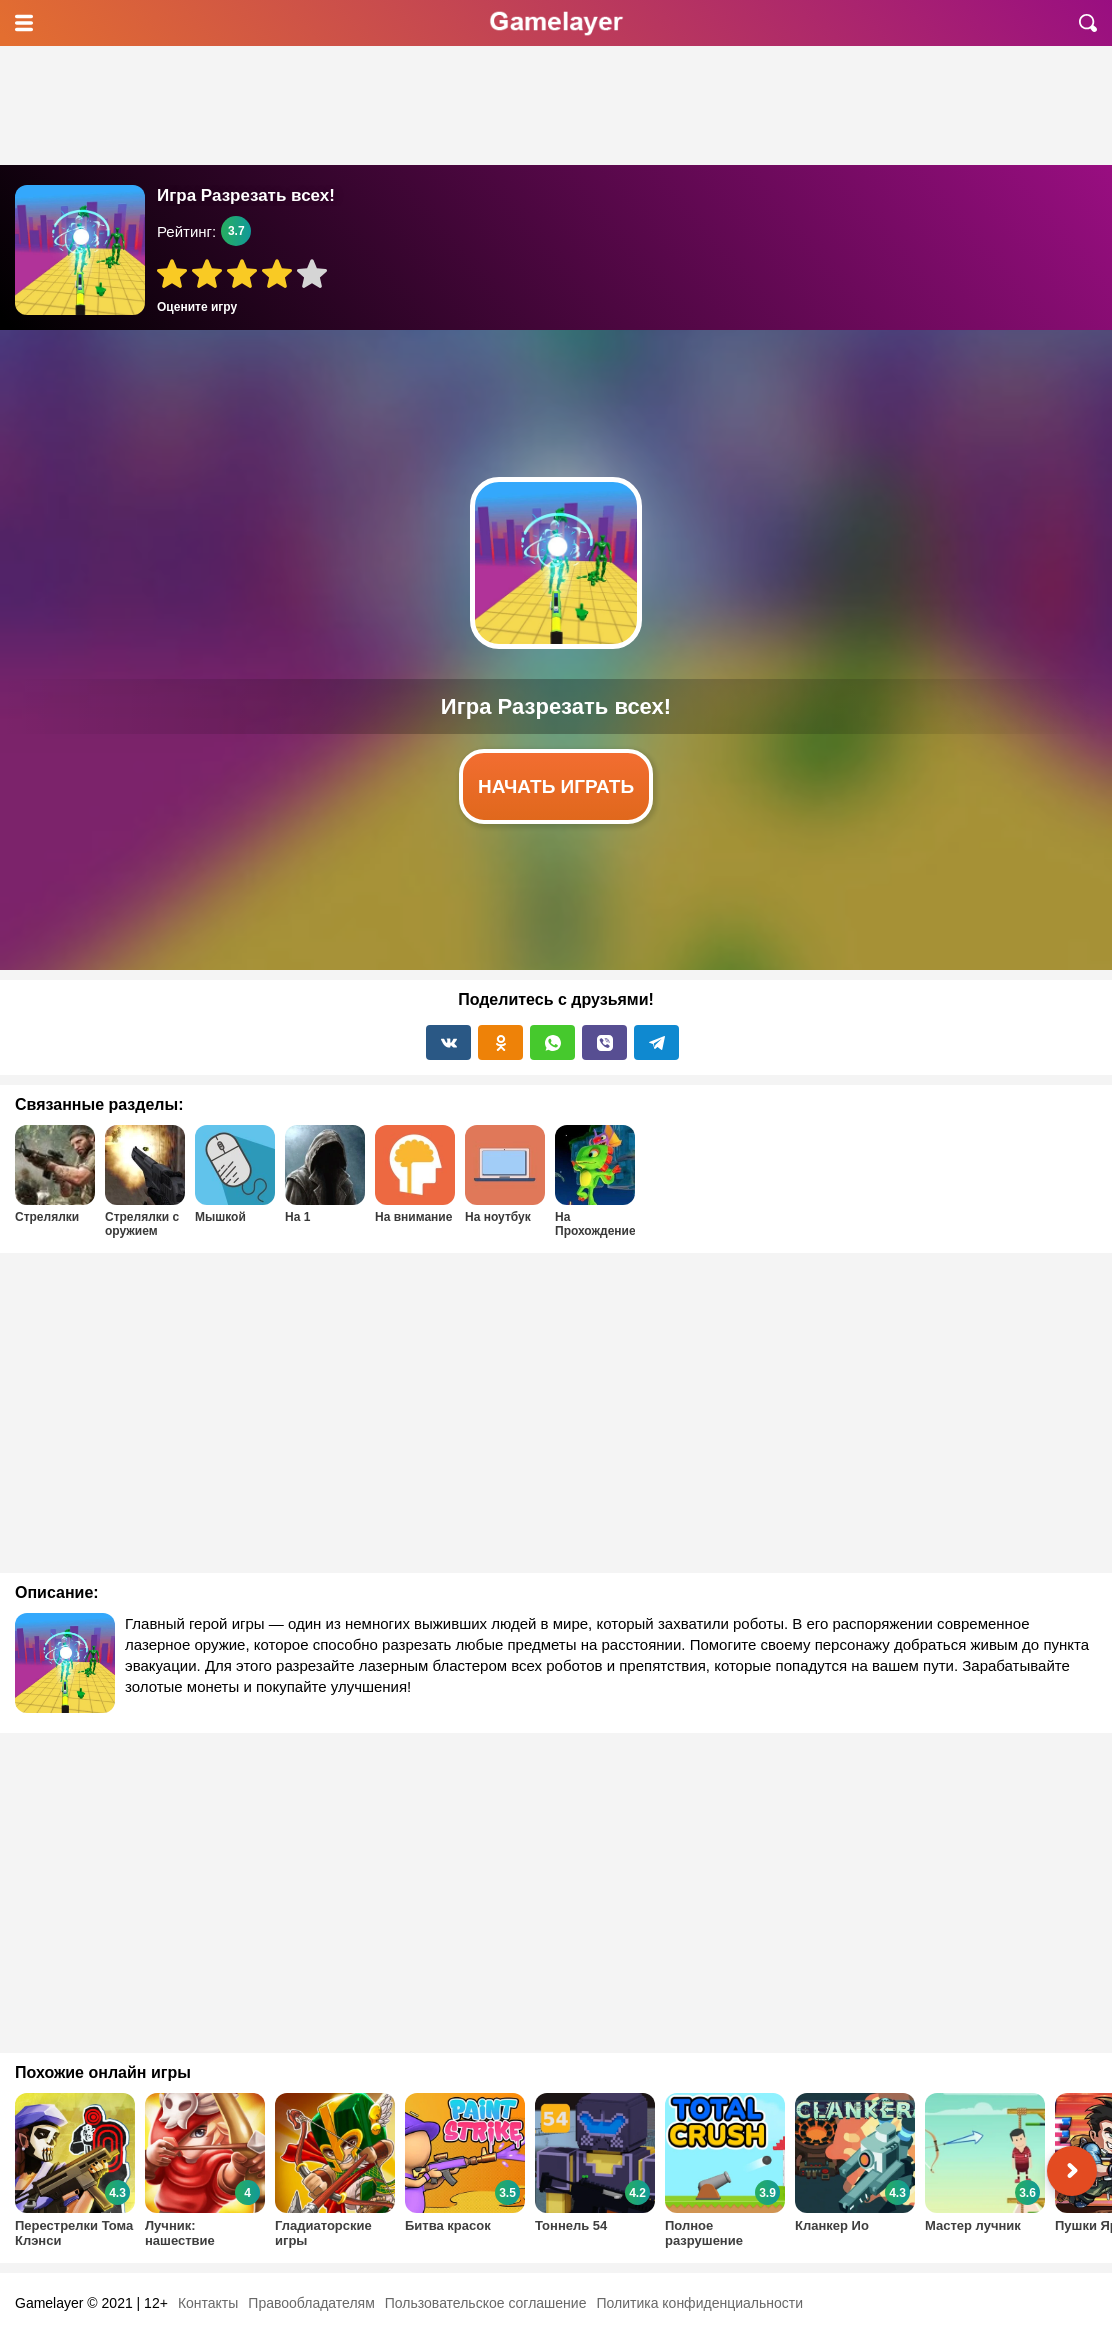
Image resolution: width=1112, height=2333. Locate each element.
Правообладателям (311, 2303)
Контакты (208, 2303)
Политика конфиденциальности (699, 2303)
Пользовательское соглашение (486, 2303)
